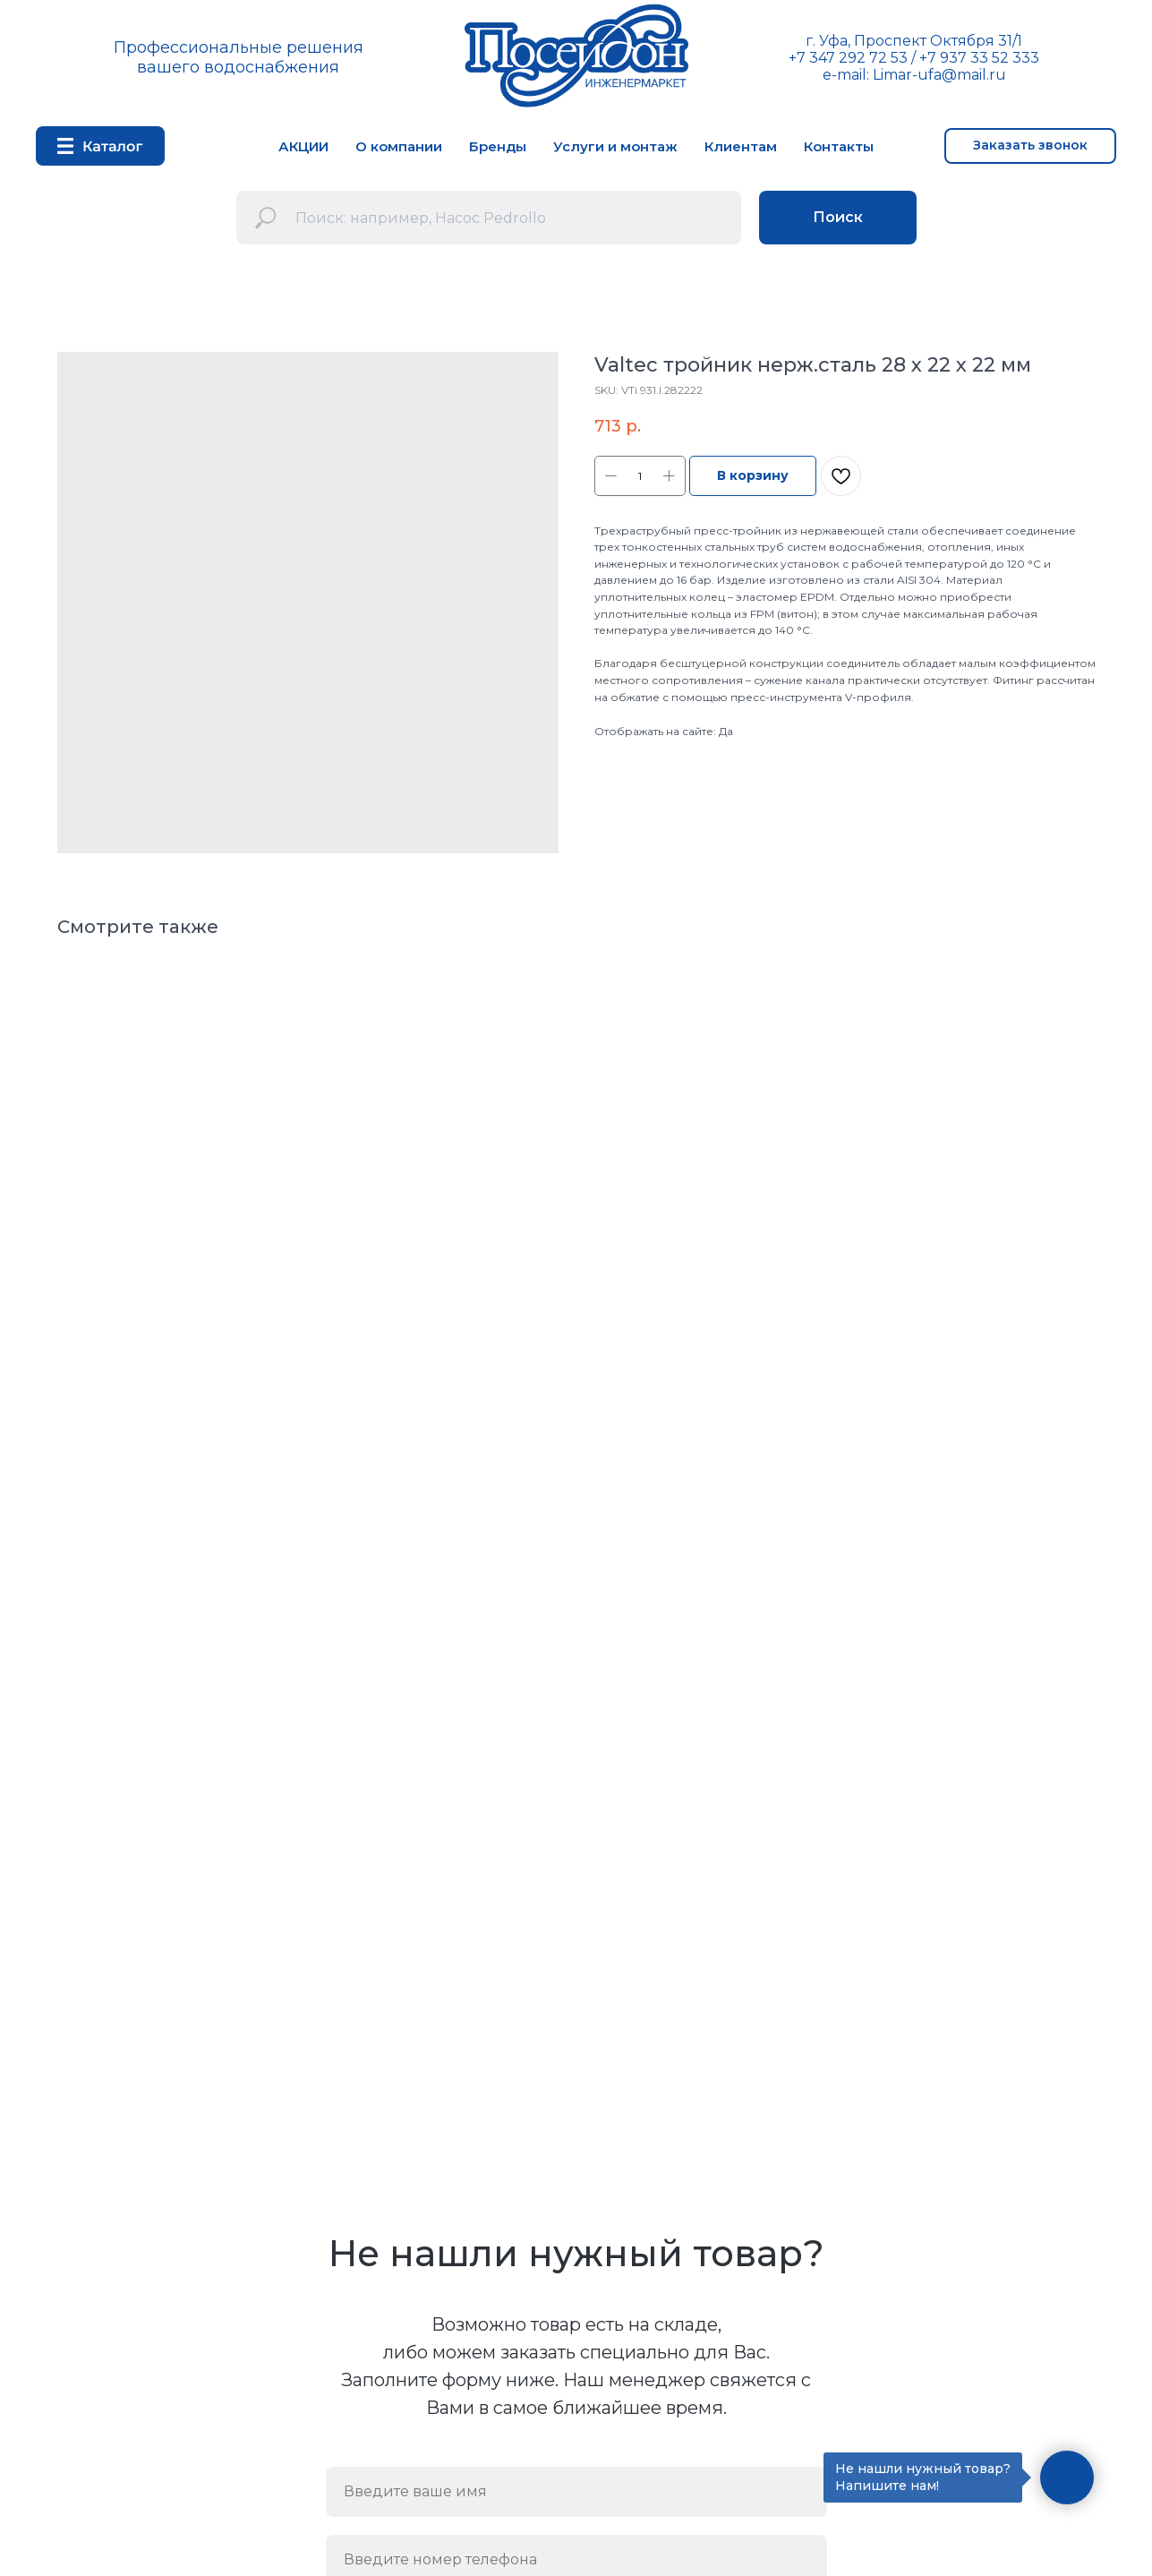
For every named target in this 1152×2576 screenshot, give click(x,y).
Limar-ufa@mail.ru (939, 74)
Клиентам (740, 146)
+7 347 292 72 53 (848, 57)
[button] (1030, 146)
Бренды (497, 146)
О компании (398, 146)
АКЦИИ (303, 146)
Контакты (839, 146)
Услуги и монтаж (615, 146)
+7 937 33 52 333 (979, 57)
